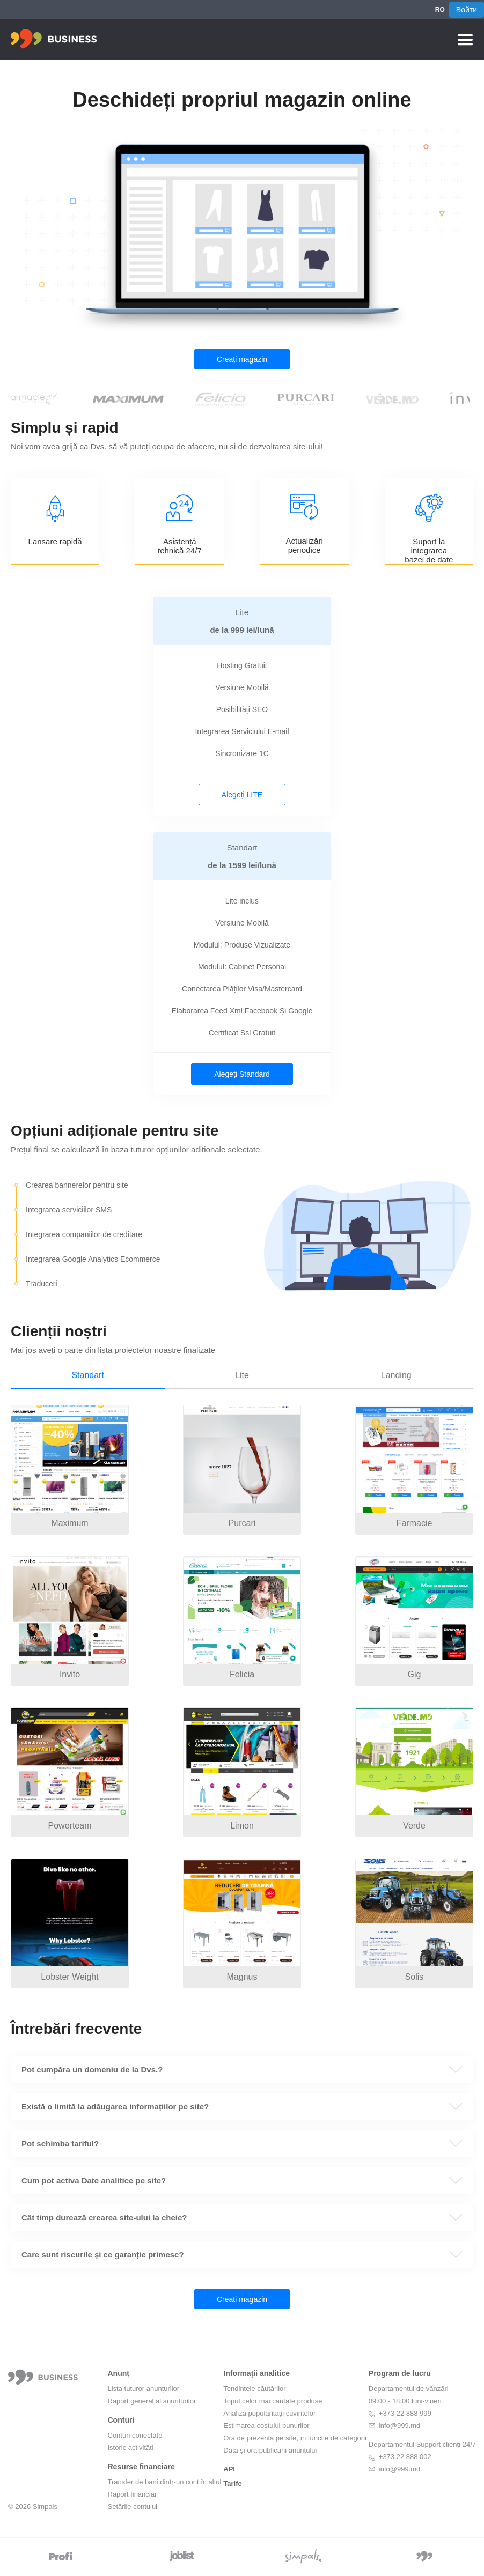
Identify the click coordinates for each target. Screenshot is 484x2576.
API (229, 2469)
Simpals (45, 2507)
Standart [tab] (87, 1375)
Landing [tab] (396, 1375)
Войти (466, 9)
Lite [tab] (242, 1375)
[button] (242, 2069)
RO (440, 9)
